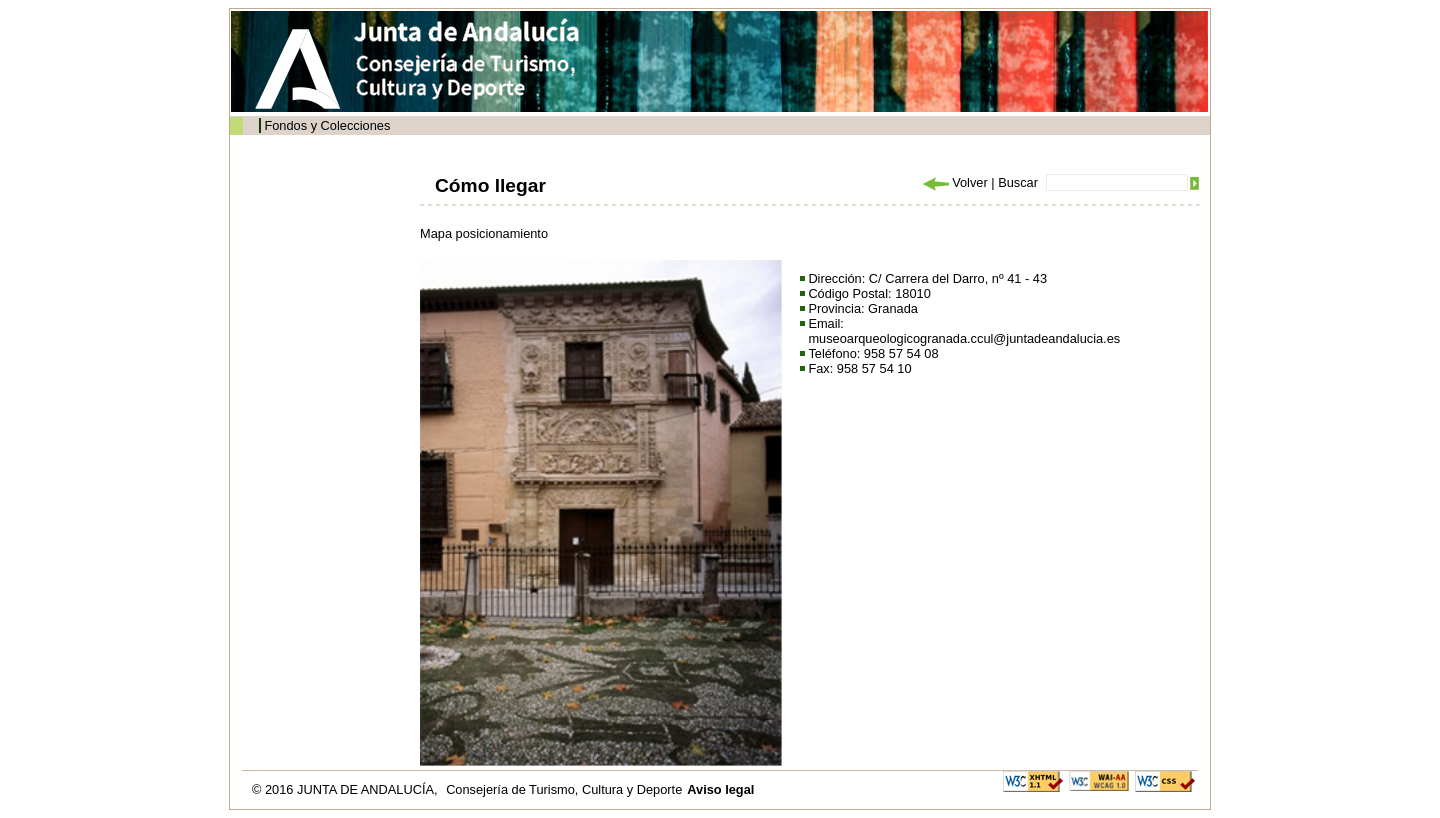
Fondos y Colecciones (327, 125)
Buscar (1018, 182)
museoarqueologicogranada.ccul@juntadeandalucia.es (964, 338)
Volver (954, 182)
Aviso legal (720, 789)
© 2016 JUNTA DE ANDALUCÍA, (346, 789)
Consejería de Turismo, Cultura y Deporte (564, 789)
